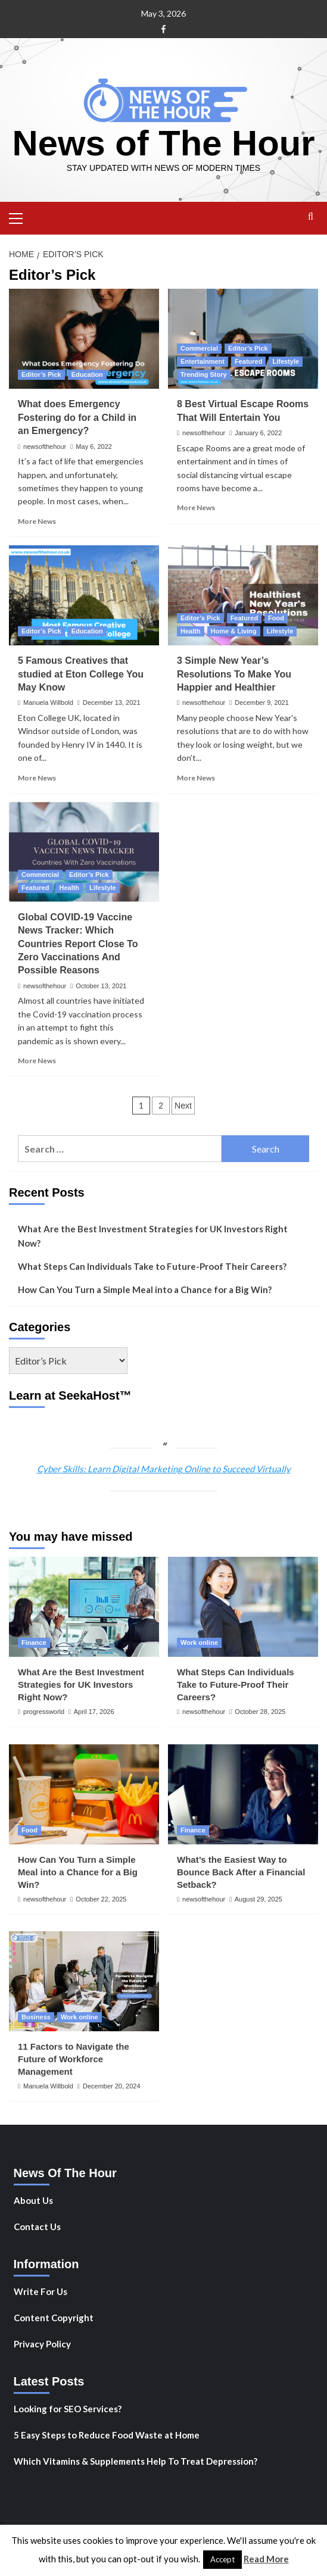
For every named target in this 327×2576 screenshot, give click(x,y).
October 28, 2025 (260, 1711)
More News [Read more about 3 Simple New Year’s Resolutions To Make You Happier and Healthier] (196, 777)
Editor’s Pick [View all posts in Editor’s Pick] (41, 374)
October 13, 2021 (101, 985)
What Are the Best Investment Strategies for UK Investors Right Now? (153, 1235)
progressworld (43, 1711)
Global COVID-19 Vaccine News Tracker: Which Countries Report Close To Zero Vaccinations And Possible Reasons (78, 944)
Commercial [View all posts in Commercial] (199, 348)
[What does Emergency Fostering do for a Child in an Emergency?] (84, 339)
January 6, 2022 (258, 432)
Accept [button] (222, 2559)
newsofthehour (44, 446)
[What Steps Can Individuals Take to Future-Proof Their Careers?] (243, 1607)
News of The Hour (163, 143)
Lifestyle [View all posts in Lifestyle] (285, 361)
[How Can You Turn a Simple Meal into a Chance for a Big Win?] (84, 1794)
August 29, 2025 (258, 1899)
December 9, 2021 (262, 702)
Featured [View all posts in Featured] (248, 361)
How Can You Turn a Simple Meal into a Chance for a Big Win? (145, 1289)
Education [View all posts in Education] (87, 374)
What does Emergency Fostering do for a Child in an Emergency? (77, 417)
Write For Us (40, 2291)
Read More (266, 2558)
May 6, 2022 (94, 446)
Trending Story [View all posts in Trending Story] (203, 374)
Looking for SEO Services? (68, 2408)
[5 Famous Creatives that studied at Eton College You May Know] (84, 595)
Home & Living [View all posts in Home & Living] (234, 631)
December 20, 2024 (112, 2086)
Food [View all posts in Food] (276, 618)
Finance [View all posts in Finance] (33, 1642)
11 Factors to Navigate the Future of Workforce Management (73, 2059)
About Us (33, 2200)
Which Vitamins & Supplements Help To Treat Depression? (135, 2461)
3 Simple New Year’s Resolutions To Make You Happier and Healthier (234, 673)
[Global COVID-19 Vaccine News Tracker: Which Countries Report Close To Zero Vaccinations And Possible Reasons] (84, 852)
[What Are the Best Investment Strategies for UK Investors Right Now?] (84, 1607)
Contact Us (37, 2226)
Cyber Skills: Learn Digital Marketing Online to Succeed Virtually (164, 1468)
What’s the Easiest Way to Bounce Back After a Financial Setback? (241, 1872)
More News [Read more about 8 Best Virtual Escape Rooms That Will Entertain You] (196, 507)
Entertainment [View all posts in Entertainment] (202, 361)
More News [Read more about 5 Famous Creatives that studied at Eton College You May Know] (37, 777)
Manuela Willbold (48, 702)
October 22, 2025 (101, 1899)
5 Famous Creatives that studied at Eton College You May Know (81, 673)
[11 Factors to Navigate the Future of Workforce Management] (84, 1981)
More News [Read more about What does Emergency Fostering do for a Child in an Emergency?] (37, 521)
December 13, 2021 (112, 702)
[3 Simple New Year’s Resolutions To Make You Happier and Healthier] (243, 595)
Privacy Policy (42, 2343)
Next (183, 1105)
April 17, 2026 (94, 1711)
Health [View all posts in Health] (190, 631)
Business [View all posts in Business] (36, 2017)
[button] (21, 217)
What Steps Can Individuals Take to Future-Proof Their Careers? (152, 1266)
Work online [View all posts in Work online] (199, 1642)
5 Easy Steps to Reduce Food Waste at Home (107, 2435)
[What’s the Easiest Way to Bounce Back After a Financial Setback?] (243, 1794)
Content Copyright (54, 2317)
